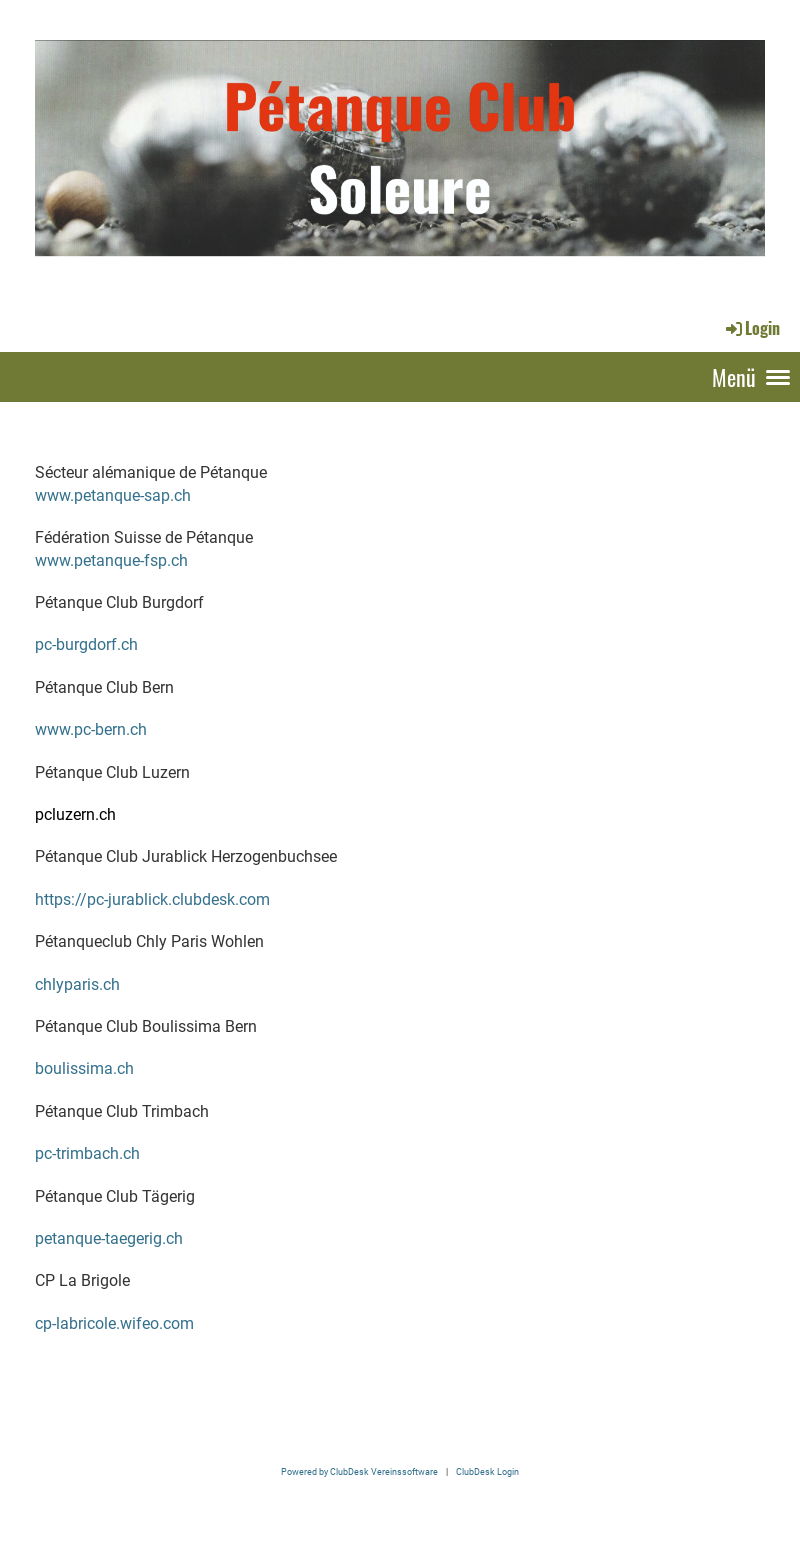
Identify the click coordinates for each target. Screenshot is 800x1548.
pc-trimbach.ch (87, 1153)
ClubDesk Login (487, 1471)
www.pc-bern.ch (91, 729)
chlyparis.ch (77, 984)
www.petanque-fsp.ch (111, 560)
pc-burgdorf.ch (86, 644)
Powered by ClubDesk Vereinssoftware (359, 1471)
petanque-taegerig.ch (109, 1238)
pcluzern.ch (75, 814)
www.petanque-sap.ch (113, 495)
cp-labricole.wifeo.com (114, 1323)
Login (751, 328)
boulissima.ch (84, 1068)
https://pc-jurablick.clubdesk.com (152, 899)
